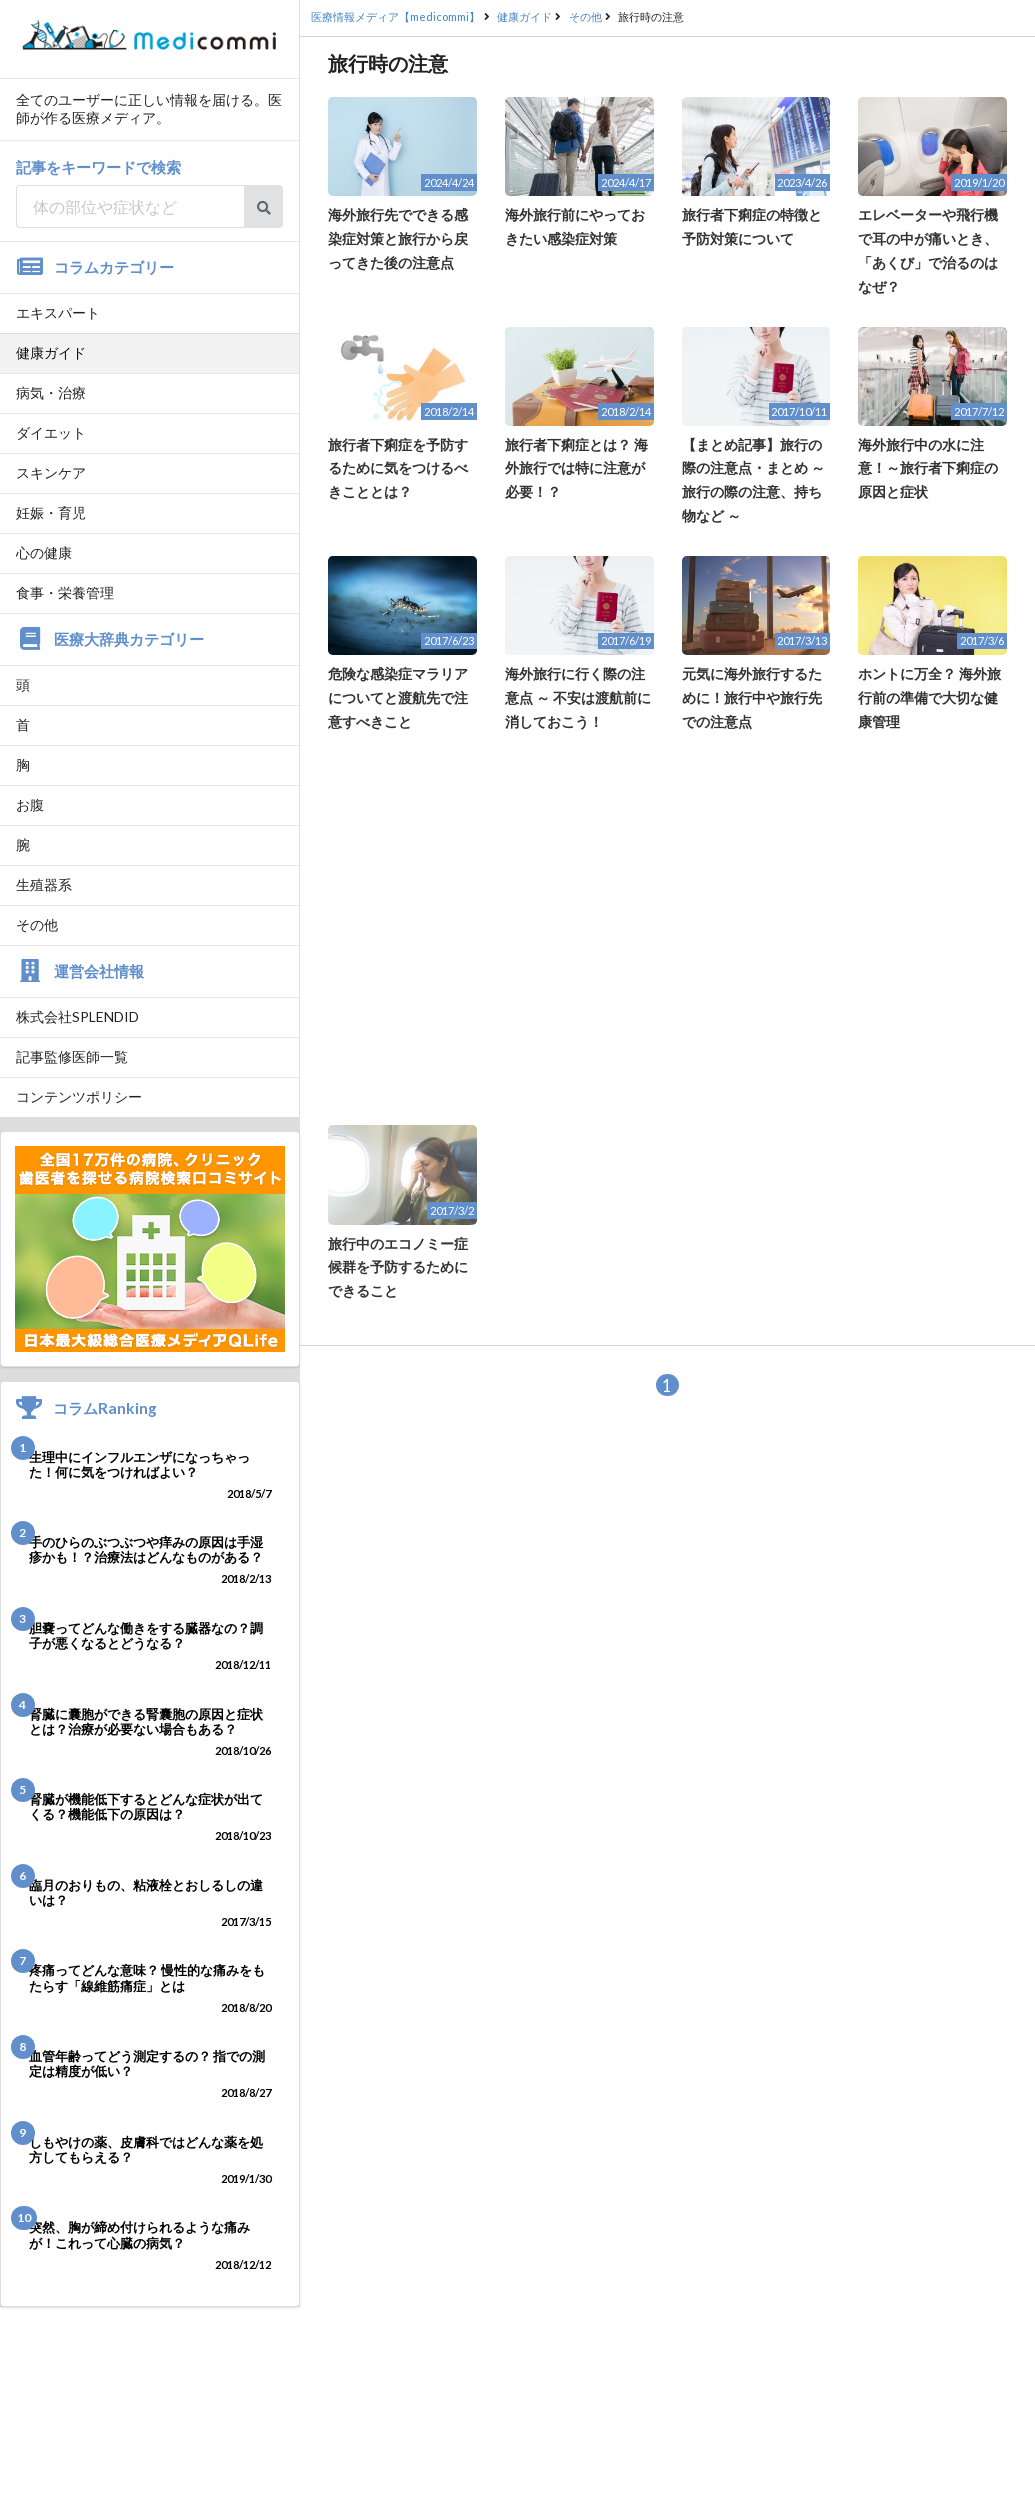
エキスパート (58, 312)
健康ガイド (51, 352)
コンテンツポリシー (79, 1096)
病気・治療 (51, 392)
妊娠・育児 (51, 512)
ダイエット (51, 432)
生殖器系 (44, 884)
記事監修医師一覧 (72, 1056)
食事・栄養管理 (65, 592)
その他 (37, 924)
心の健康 (44, 552)
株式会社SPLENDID (77, 1016)
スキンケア (51, 472)
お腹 (30, 804)
